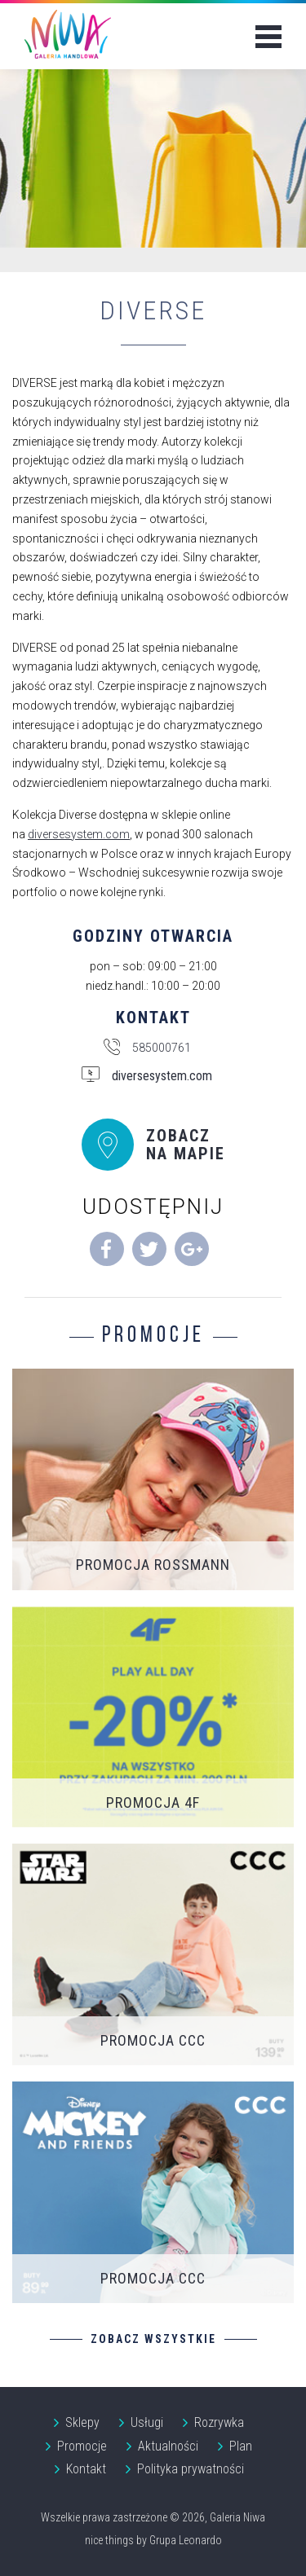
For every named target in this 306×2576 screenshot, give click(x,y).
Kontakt (86, 2469)
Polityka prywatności (190, 2469)
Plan (240, 2446)
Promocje (82, 2446)
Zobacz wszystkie (153, 2338)
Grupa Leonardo (185, 2540)
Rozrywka (219, 2422)
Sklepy (82, 2422)
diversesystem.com (79, 834)
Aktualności (168, 2446)
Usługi (147, 2422)
